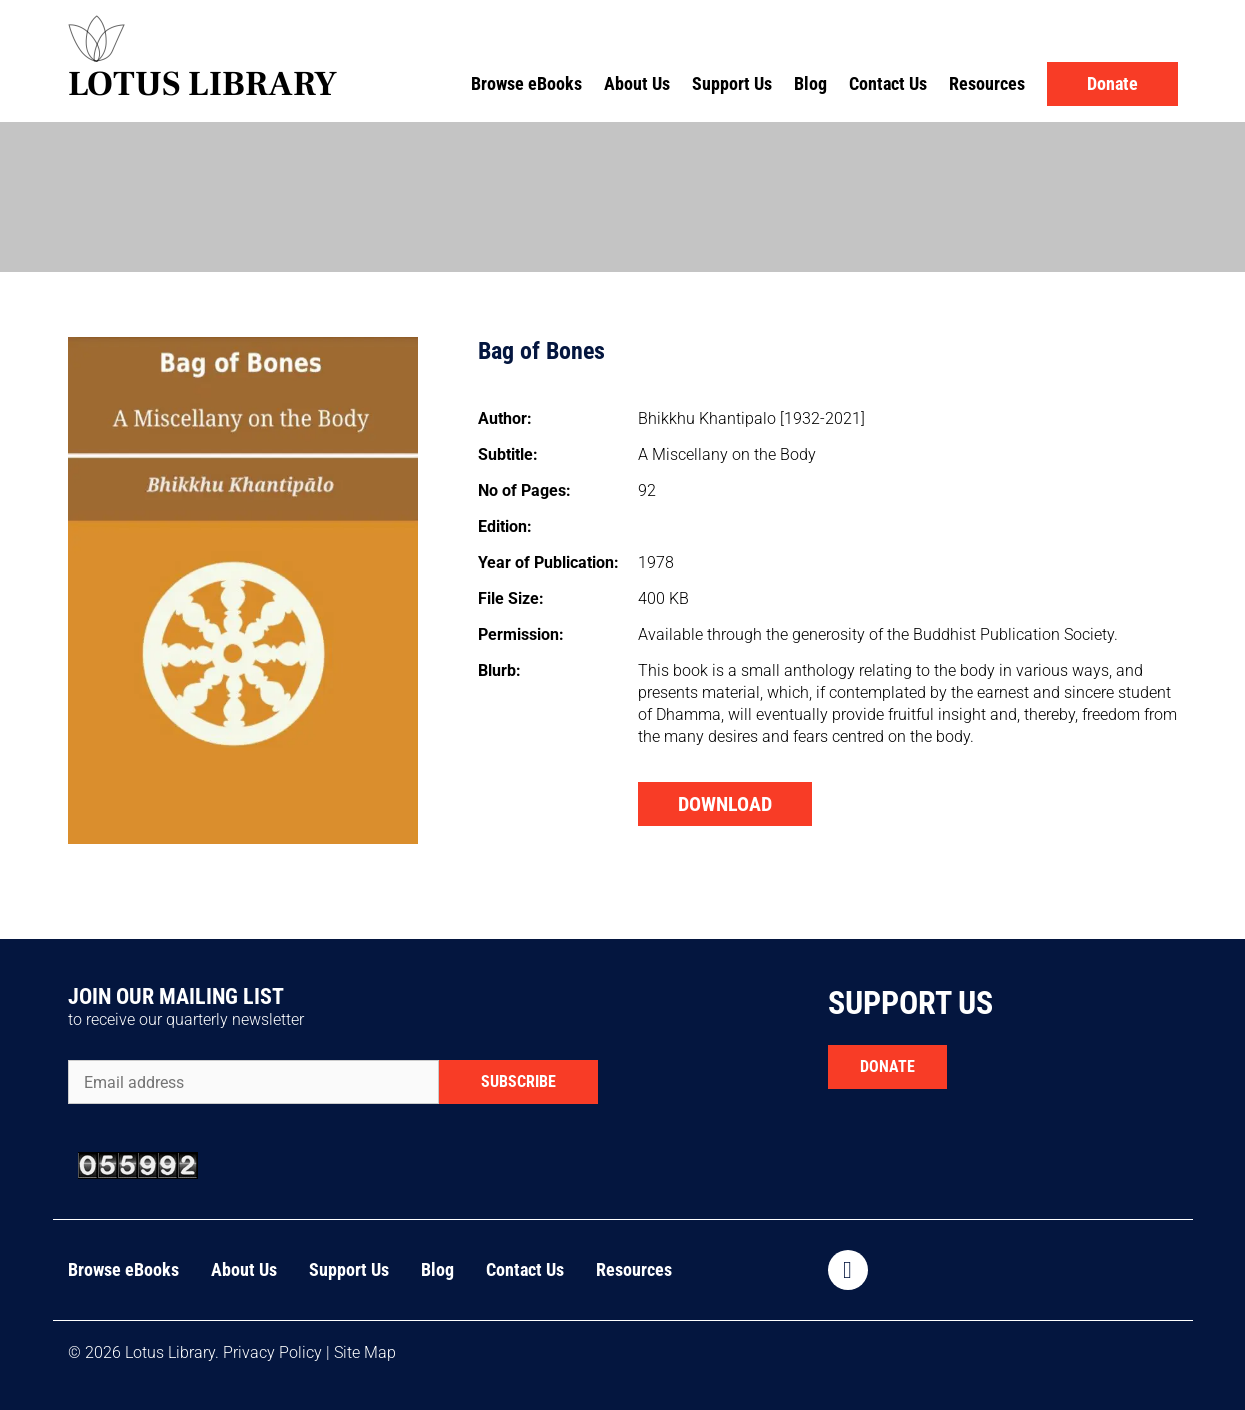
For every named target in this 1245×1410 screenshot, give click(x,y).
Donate (1112, 83)
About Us (637, 83)
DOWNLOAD (725, 804)
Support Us (732, 83)
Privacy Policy (272, 1352)
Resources (987, 83)
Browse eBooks (526, 83)
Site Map (365, 1352)
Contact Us (888, 83)
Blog (810, 83)
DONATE (887, 1066)
